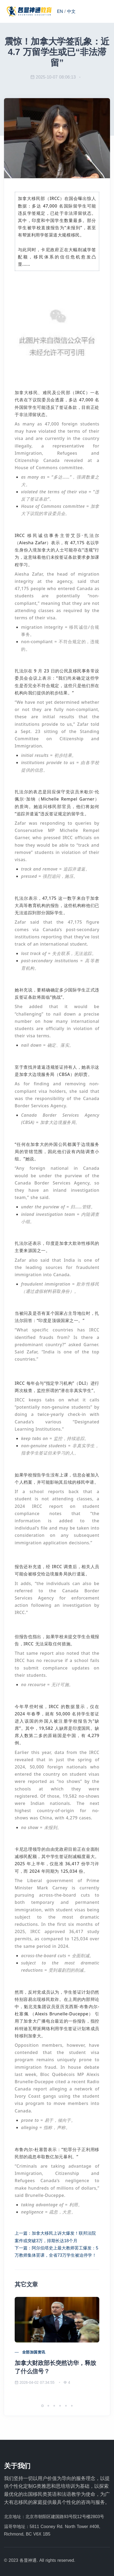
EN (60, 11)
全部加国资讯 (33, 2352)
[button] (42, 2405)
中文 (71, 11)
